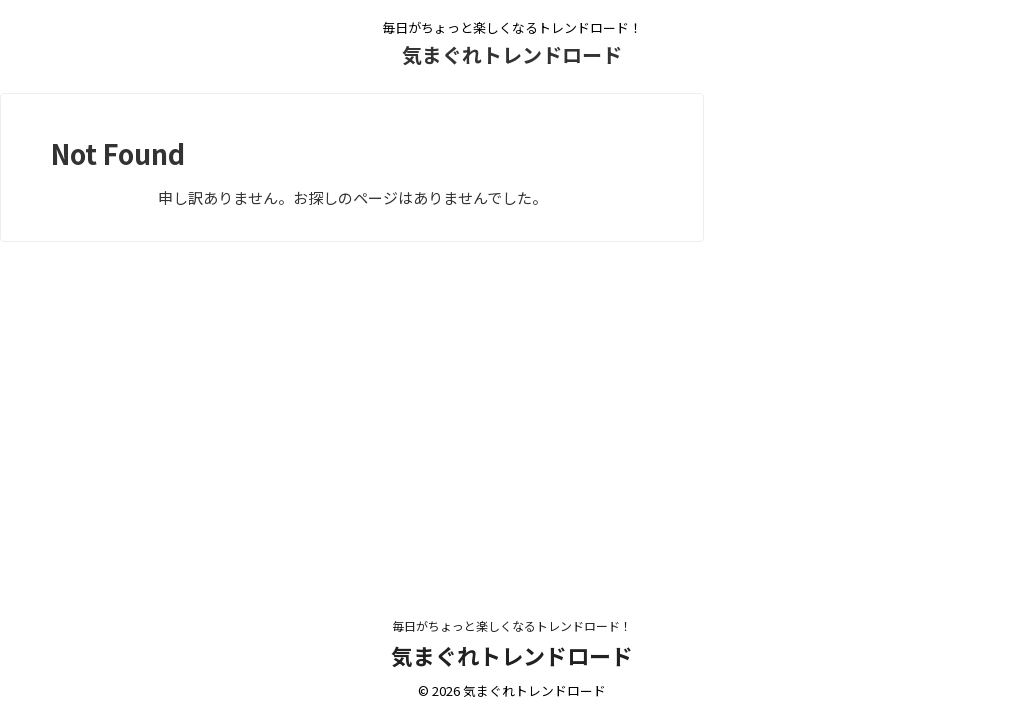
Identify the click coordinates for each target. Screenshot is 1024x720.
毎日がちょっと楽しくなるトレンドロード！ (512, 625)
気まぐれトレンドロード (512, 54)
